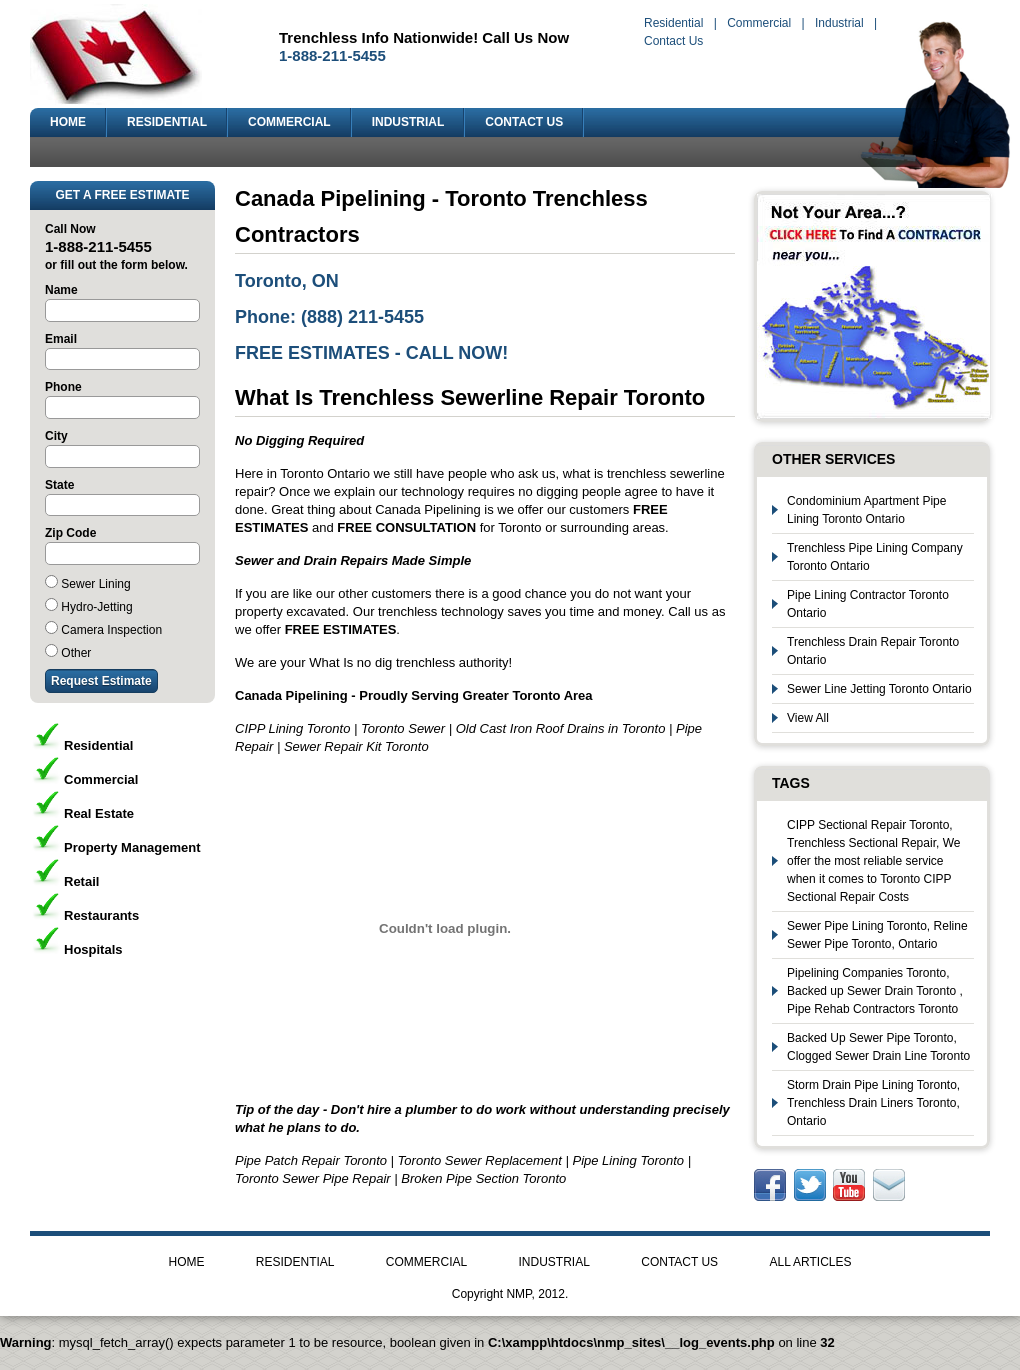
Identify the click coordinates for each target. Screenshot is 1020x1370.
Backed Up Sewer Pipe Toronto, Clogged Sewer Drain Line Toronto (878, 1047)
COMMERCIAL (289, 122)
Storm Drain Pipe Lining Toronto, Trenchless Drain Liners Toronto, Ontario (873, 1103)
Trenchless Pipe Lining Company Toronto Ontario (875, 557)
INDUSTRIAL (408, 122)
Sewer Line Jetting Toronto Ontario (879, 689)
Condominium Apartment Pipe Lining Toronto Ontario (866, 510)
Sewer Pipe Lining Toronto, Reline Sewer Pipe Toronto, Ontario (877, 935)
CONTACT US (524, 122)
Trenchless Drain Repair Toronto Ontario (873, 651)
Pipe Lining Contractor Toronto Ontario (868, 604)
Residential (673, 23)
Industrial (839, 23)
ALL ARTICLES (810, 1262)
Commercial (759, 23)
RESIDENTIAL (167, 122)
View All (808, 718)
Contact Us (673, 41)
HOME (68, 122)
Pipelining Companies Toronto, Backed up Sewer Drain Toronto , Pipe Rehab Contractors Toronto (875, 991)
